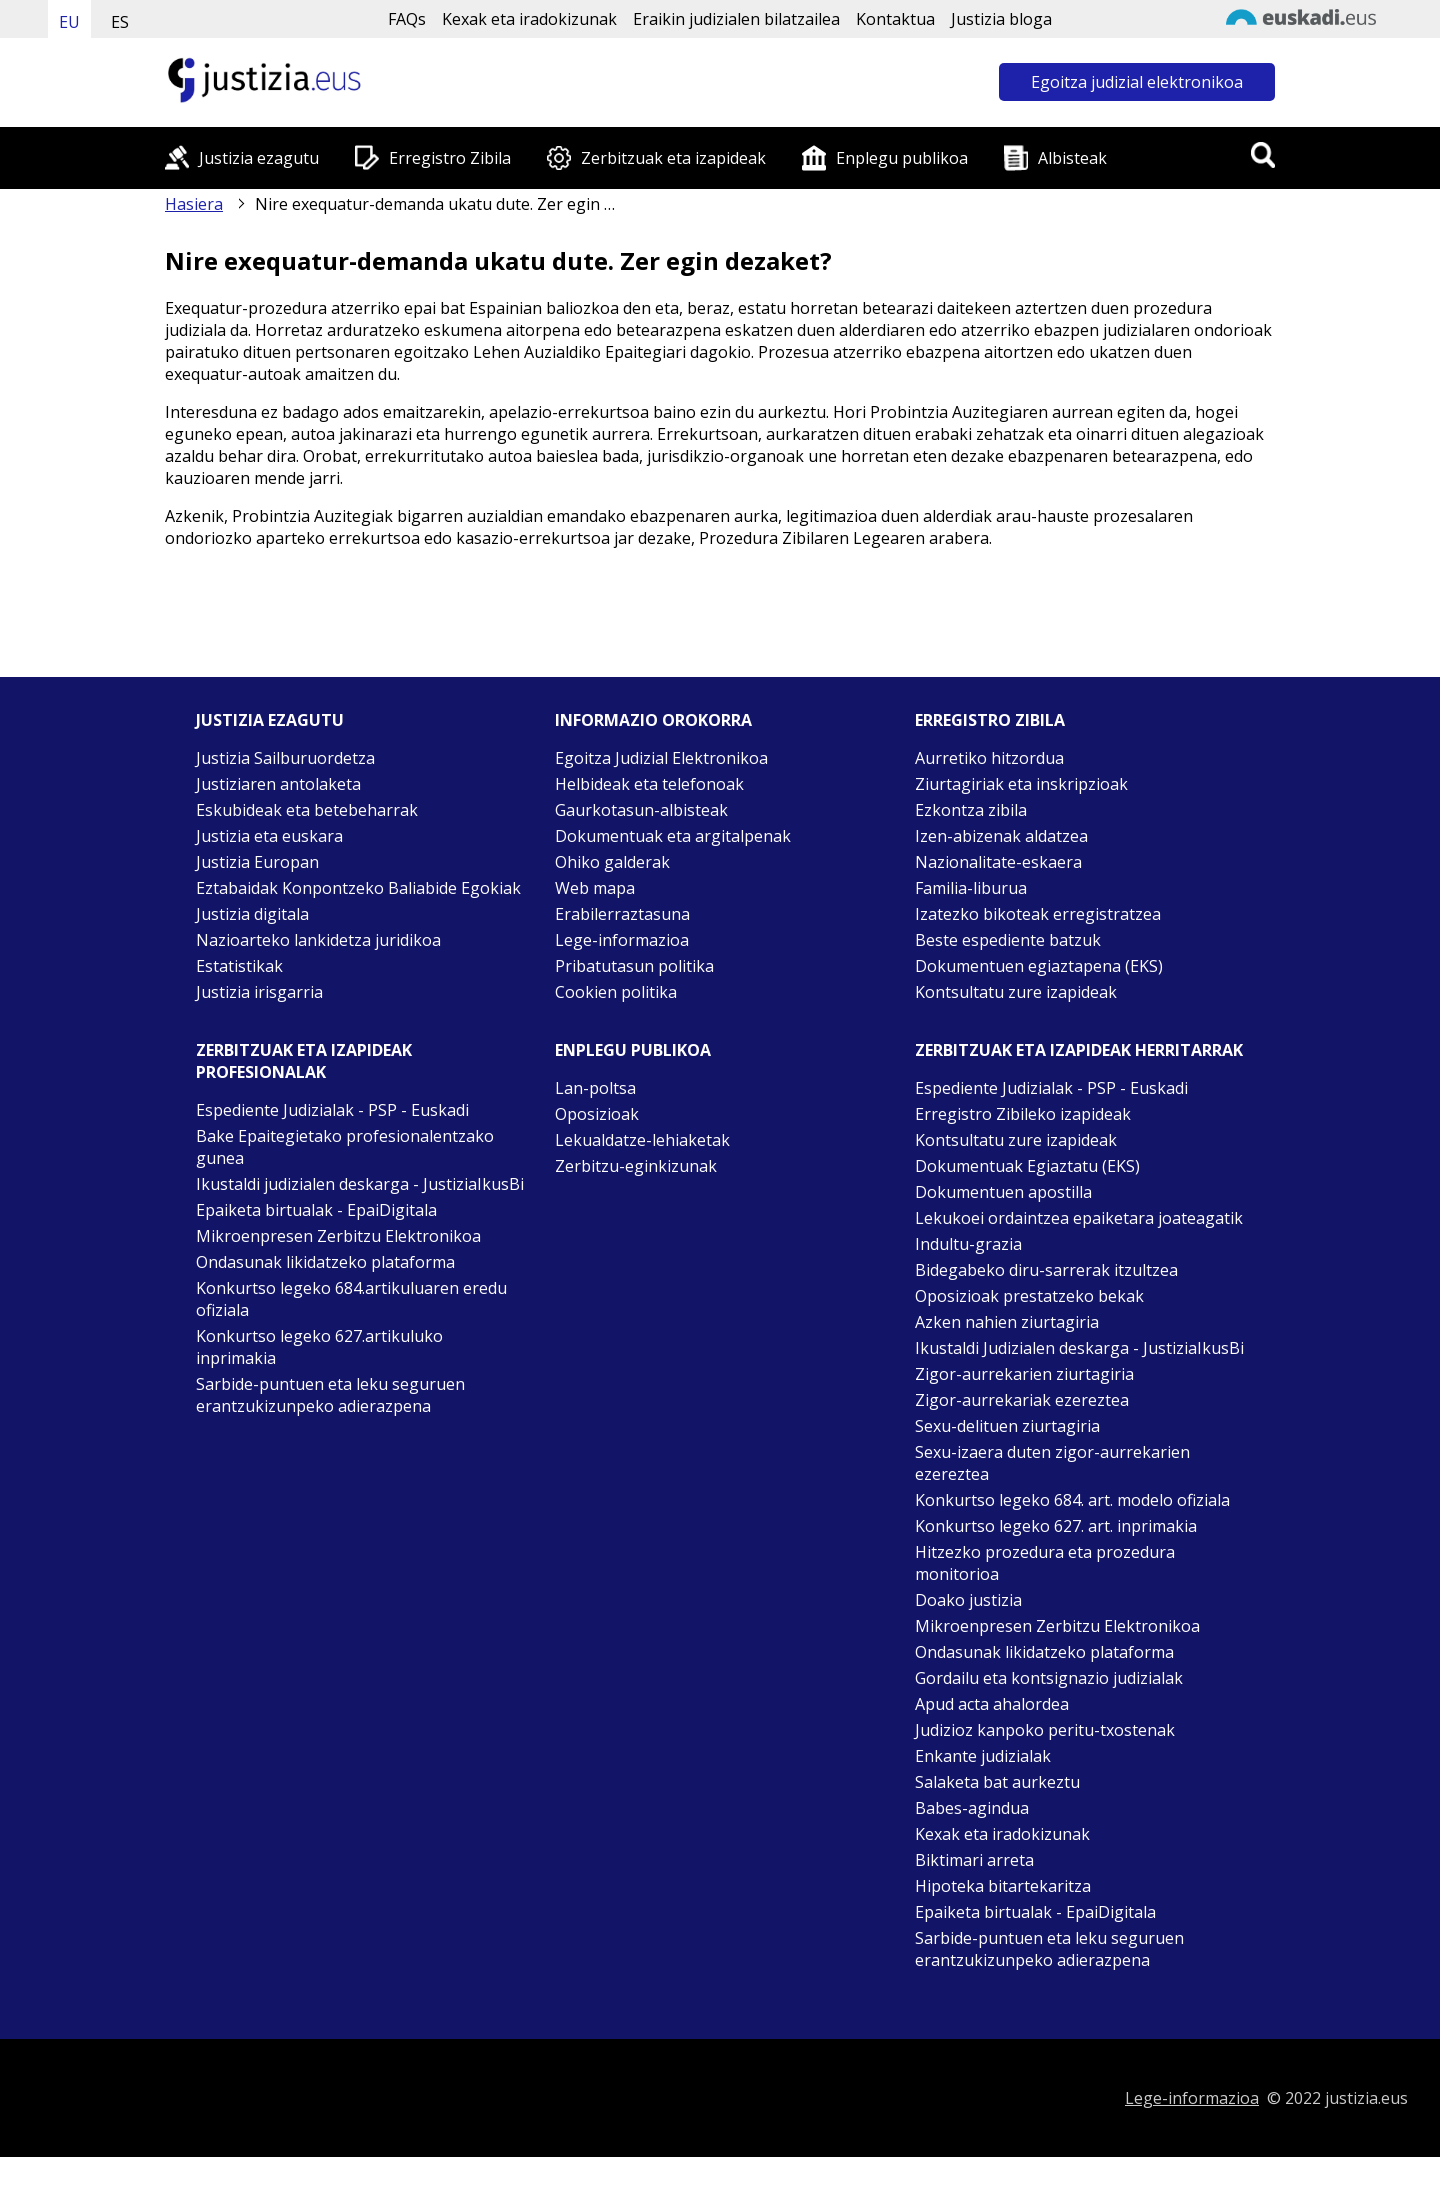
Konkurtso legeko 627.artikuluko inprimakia (319, 1347)
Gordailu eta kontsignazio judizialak (1049, 1678)
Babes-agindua (972, 1808)
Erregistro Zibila (450, 158)
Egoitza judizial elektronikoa (1137, 82)
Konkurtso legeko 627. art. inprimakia (1056, 1526)
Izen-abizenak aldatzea (1001, 836)
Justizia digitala (252, 914)
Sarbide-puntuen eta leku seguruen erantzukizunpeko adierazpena (330, 1395)
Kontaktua (895, 19)
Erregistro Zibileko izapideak (1023, 1114)
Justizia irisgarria (259, 992)
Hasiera (194, 204)
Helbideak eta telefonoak (649, 784)
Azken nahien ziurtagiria (1007, 1322)
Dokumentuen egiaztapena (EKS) (1039, 966)
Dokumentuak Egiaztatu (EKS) (1027, 1166)
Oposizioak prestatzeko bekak (1029, 1296)
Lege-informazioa (622, 940)
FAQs (407, 19)
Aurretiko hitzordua (989, 758)
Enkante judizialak (983, 1756)
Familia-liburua (971, 888)
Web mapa (595, 888)
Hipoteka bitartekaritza (1003, 1886)
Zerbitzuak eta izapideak (673, 158)
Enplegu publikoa (902, 158)
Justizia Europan (257, 862)
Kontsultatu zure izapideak (1016, 992)
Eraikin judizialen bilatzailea (736, 19)
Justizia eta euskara (269, 836)
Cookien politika (616, 992)
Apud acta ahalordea (992, 1704)
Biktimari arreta (974, 1860)
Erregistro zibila (990, 720)
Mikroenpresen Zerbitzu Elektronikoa (338, 1236)
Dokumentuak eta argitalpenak (673, 836)
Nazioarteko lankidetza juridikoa (318, 940)
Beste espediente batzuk (1008, 940)
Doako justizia (968, 1600)
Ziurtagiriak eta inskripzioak (1021, 784)
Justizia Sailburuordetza (285, 758)
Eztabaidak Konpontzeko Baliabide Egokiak (358, 888)
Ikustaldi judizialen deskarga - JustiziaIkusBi (360, 1184)
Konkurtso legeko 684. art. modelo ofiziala (1072, 1500)
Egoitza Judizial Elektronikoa (661, 758)
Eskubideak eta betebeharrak (307, 810)
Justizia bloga (1001, 19)
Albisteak (1072, 158)
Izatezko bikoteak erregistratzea (1038, 914)
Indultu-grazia (968, 1244)
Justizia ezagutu (259, 158)
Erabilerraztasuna (622, 914)
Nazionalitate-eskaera (998, 862)
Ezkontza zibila (971, 810)
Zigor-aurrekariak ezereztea (1022, 1400)
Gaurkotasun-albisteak (641, 810)
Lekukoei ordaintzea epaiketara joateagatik (1079, 1218)
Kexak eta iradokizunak (529, 19)
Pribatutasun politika (634, 966)
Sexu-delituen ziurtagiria (1007, 1426)
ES (120, 22)
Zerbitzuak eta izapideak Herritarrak (1079, 1050)
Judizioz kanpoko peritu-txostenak (1045, 1730)
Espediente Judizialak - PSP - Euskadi (332, 1110)
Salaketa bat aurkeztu (997, 1782)
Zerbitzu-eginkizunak (636, 1166)
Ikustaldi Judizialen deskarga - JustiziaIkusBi (1079, 1348)
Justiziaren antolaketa (278, 784)
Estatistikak (239, 966)
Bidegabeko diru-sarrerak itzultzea (1046, 1270)
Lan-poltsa (595, 1088)
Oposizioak (597, 1114)
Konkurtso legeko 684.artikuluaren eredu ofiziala (351, 1299)
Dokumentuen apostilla (1003, 1192)
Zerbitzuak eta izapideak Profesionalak (304, 1061)
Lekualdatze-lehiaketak (642, 1140)
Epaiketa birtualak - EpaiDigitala (316, 1210)
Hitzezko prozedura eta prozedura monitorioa (1045, 1563)
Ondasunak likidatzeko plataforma (325, 1262)
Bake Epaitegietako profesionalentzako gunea (345, 1147)
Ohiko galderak (612, 862)
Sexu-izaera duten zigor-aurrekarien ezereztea (1052, 1463)
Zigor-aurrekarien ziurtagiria (1024, 1374)
